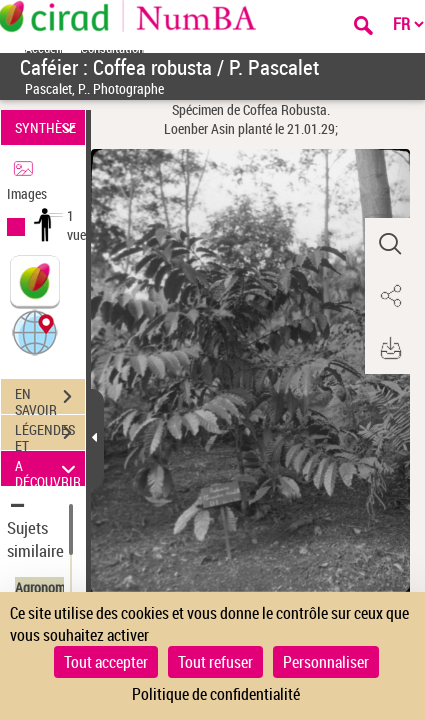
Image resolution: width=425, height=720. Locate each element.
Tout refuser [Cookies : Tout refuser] (215, 662)
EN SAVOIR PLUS (50, 399)
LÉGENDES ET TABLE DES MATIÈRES (50, 435)
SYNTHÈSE (48, 127)
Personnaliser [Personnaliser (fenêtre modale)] (326, 662)
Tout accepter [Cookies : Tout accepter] (106, 662)
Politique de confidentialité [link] (216, 694)
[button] (35, 331)
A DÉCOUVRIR (48, 468)
